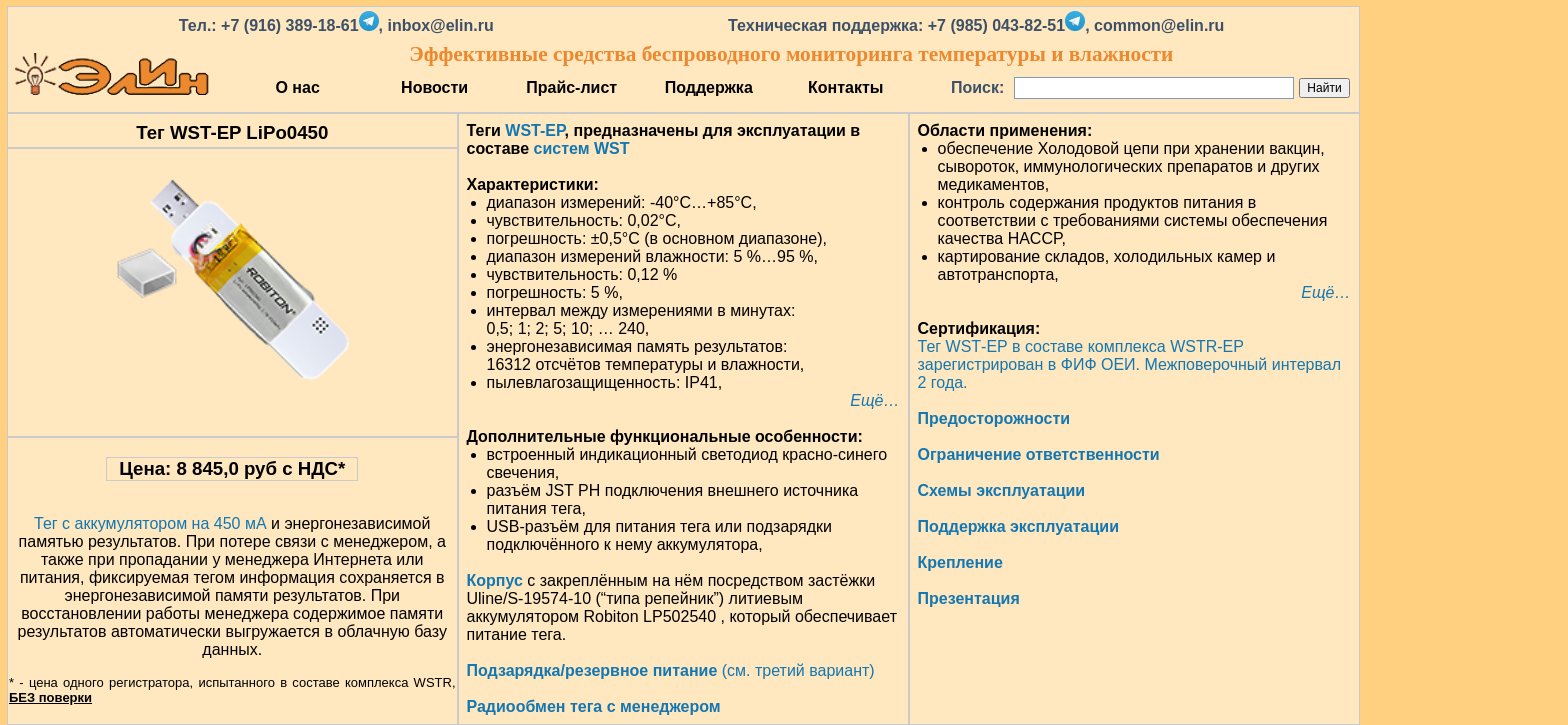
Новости (434, 87)
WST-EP (534, 130)
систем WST (582, 148)
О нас (297, 87)
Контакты (845, 87)
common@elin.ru (1159, 25)
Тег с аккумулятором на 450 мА (150, 523)
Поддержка (709, 87)
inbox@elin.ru (440, 25)
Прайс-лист (571, 87)
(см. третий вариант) (671, 670)
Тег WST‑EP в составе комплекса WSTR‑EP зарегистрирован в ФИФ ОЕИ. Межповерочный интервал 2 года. (1129, 364)
